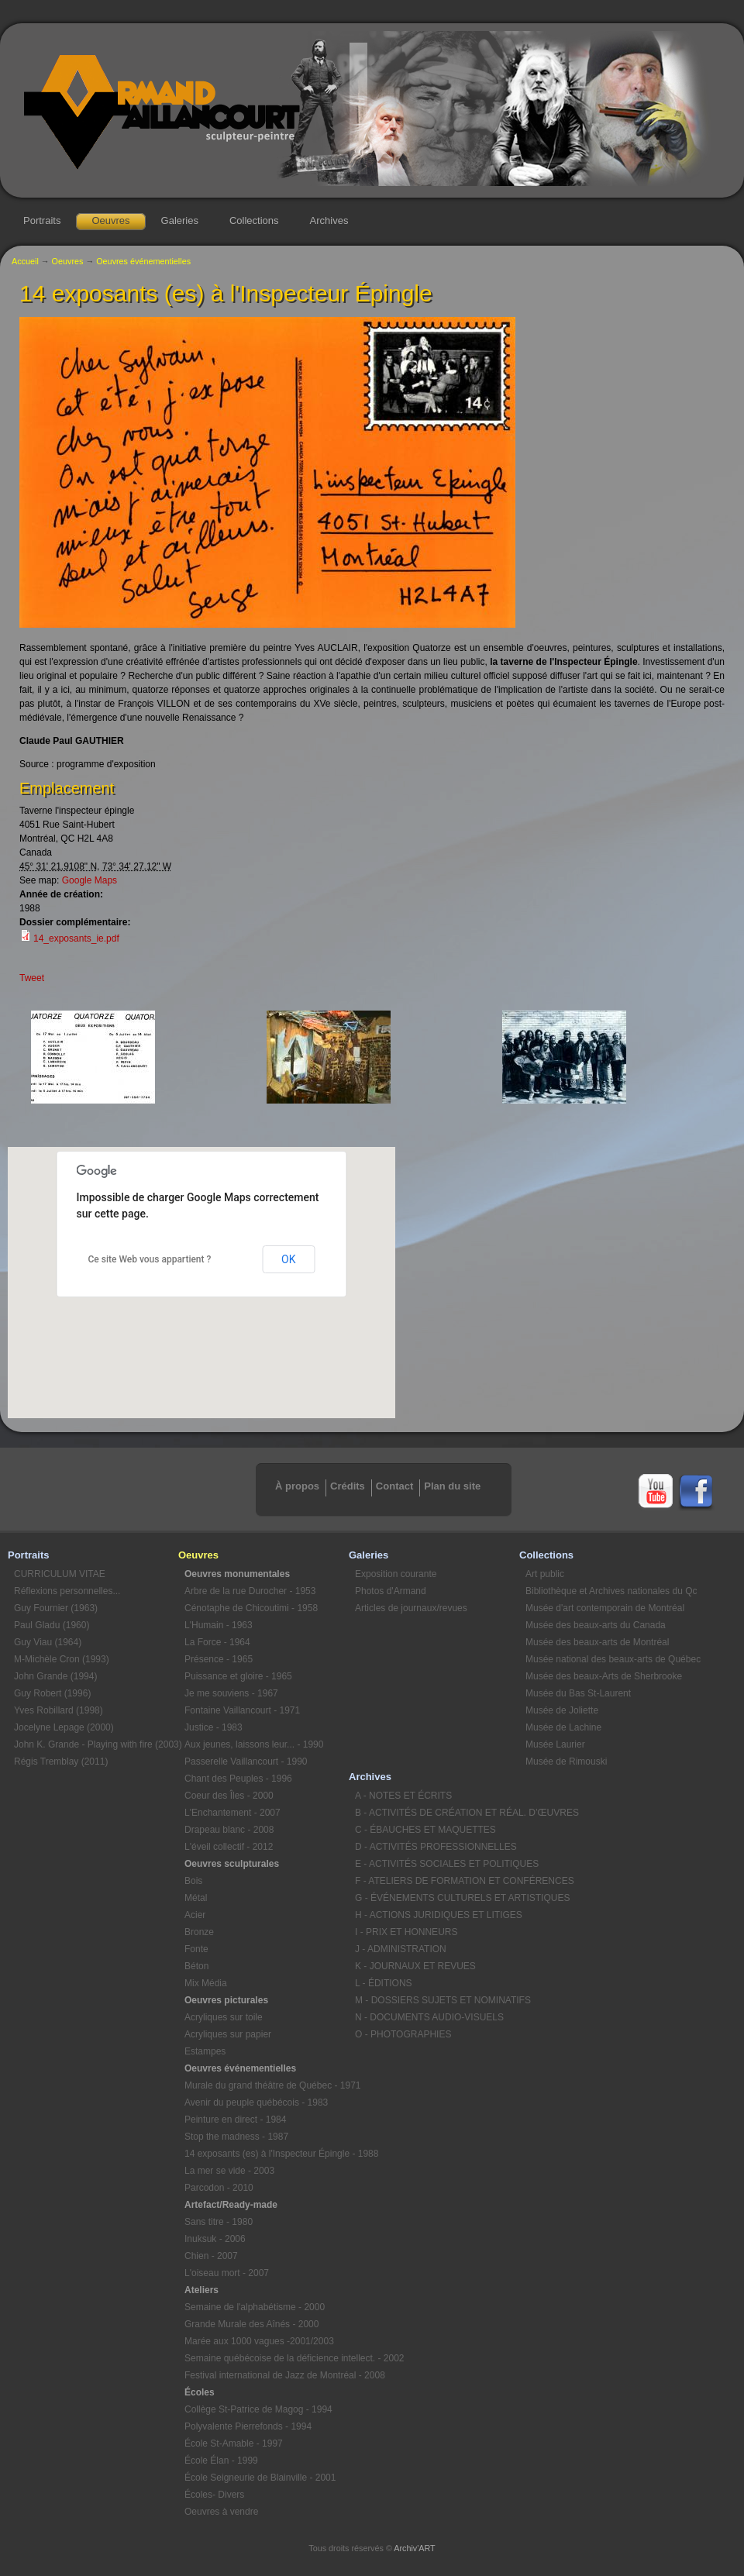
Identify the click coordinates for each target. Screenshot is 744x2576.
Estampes (205, 2051)
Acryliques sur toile (223, 2017)
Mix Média (205, 1983)
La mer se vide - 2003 (229, 2170)
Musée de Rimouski (566, 1761)
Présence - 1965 (218, 1659)
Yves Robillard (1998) (58, 1710)
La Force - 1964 (217, 1642)
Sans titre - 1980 (218, 2221)
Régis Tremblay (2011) (61, 1761)
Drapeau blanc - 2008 (229, 1829)
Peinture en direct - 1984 (235, 2119)
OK (288, 1259)
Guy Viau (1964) (47, 1642)
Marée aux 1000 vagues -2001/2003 (259, 2341)
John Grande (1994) (55, 1676)
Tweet (31, 978)
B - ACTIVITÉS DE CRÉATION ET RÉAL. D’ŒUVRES (437, 1812)
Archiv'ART (414, 2548)
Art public (544, 1574)
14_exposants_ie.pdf (76, 938)
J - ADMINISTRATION (400, 1949)
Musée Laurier (555, 1744)
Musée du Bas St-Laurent (578, 1693)
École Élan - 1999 (221, 2460)
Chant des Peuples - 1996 (238, 1778)
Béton (196, 1966)
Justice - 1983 (213, 1727)
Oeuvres (110, 220)
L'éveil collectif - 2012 (228, 1846)
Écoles (199, 2392)
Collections (254, 220)
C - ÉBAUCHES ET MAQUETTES (425, 1829)
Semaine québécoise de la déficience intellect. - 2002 (266, 2358)
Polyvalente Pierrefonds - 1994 (248, 2426)
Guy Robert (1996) (52, 1693)
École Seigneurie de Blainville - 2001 (260, 2477)
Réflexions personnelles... (67, 1591)
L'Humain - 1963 (218, 1625)
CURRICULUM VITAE (59, 1574)
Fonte (196, 1949)
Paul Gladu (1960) (51, 1625)
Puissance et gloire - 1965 (238, 1676)
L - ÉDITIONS (383, 1983)
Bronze (199, 1932)
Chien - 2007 (211, 2256)
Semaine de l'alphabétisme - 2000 (254, 2307)
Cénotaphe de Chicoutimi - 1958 (251, 1608)
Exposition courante (395, 1574)
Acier (194, 1915)
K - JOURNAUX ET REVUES (415, 1966)
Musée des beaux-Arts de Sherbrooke (603, 1676)
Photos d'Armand (390, 1591)
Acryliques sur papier (227, 2034)
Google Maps (89, 880)
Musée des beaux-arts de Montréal (597, 1642)
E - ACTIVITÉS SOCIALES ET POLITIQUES (437, 1863)
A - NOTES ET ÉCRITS (403, 1795)
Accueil (25, 261)
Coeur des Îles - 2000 (229, 1795)
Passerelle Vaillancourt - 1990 (246, 1761)
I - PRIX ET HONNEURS (406, 1932)
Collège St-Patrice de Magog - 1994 (258, 2409)
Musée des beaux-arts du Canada (595, 1625)
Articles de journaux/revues (411, 1608)
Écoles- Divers (214, 2494)
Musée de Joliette (561, 1710)
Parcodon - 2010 (218, 2187)
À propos (297, 1486)
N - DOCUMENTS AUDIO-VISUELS (429, 2017)
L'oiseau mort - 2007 (226, 2273)
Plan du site (452, 1486)
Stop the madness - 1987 (236, 2136)
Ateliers (201, 2290)
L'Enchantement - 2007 (232, 1812)
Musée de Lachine (563, 1727)
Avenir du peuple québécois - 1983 (256, 2102)
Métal (195, 1897)
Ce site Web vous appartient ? (150, 1259)
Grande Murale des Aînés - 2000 (251, 2324)
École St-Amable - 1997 (233, 2443)
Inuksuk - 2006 (215, 2238)
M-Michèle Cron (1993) (61, 1659)
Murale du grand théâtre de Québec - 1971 (266, 2085)
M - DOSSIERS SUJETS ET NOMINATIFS (437, 2000)
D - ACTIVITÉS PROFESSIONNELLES (436, 1846)
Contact (394, 1486)
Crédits (347, 1486)
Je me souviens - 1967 (231, 1693)
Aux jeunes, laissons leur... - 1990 (253, 1744)
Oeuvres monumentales (237, 1574)
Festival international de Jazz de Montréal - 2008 (266, 2375)
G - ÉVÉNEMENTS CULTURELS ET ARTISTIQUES (437, 1897)
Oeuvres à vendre (221, 2511)
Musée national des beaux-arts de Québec (607, 1659)
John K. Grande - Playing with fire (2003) (96, 1744)
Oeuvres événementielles (143, 261)
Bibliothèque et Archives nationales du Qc (607, 1591)
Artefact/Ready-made (230, 2204)
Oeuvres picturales (226, 2000)
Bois (193, 1880)
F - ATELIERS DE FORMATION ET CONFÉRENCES (437, 1880)
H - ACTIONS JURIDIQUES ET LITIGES (437, 1915)
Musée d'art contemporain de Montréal (604, 1608)
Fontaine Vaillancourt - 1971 (242, 1710)
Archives (329, 220)
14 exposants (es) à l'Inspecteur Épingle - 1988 (266, 2153)
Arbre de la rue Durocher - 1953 (249, 1591)
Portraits (41, 220)
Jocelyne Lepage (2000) (64, 1727)
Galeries (179, 220)
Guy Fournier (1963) (56, 1608)
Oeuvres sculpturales (231, 1863)
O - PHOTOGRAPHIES (403, 2034)
